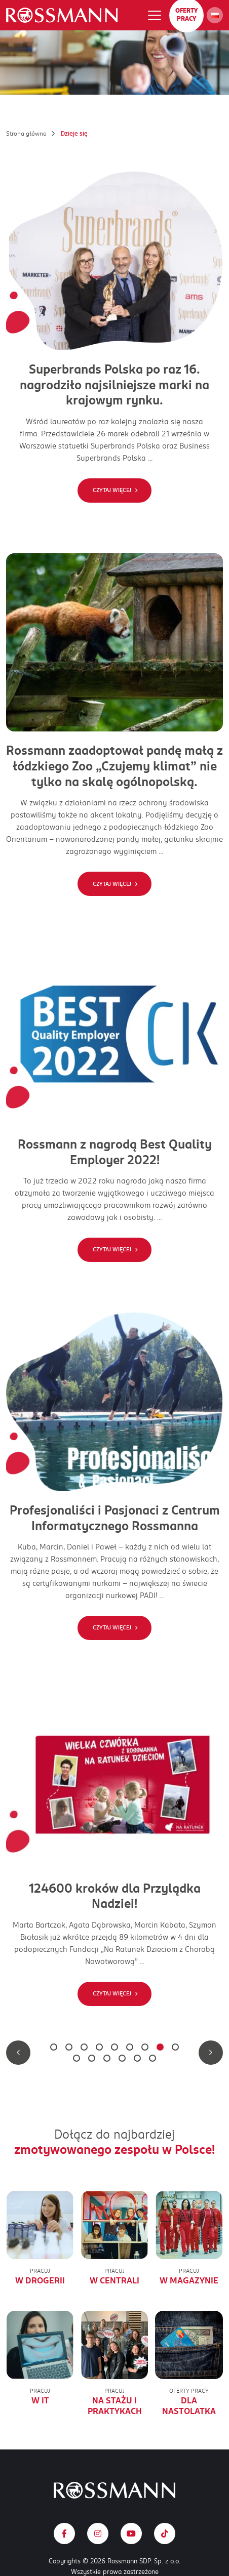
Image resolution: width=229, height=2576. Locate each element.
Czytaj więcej (112, 490)
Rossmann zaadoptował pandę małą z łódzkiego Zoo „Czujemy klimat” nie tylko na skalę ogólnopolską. (114, 766)
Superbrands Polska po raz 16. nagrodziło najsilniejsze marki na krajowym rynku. (114, 385)
